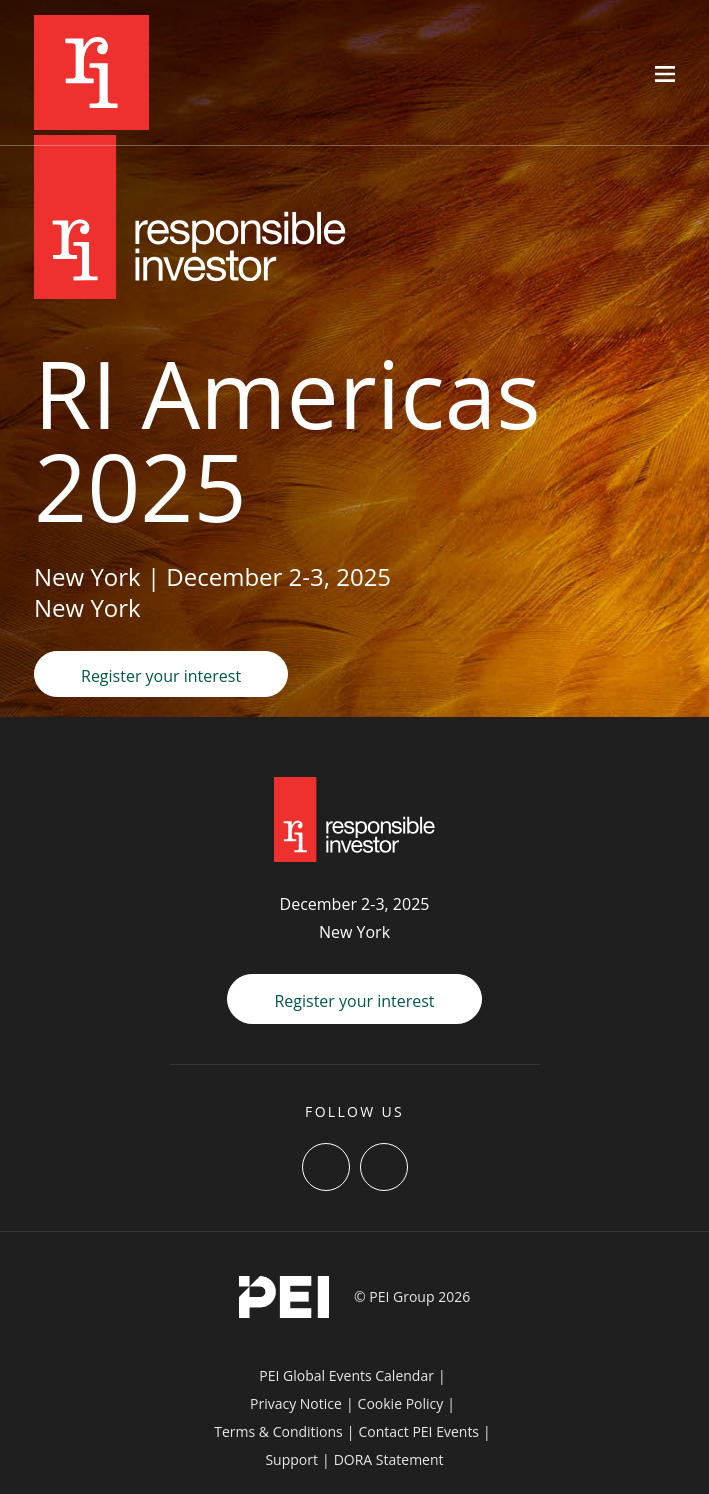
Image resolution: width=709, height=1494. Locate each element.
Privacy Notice (296, 1403)
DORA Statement (389, 1459)
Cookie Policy (401, 1403)
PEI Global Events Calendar (346, 1375)
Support (291, 1459)
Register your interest (161, 676)
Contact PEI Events (418, 1431)
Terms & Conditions (278, 1431)
